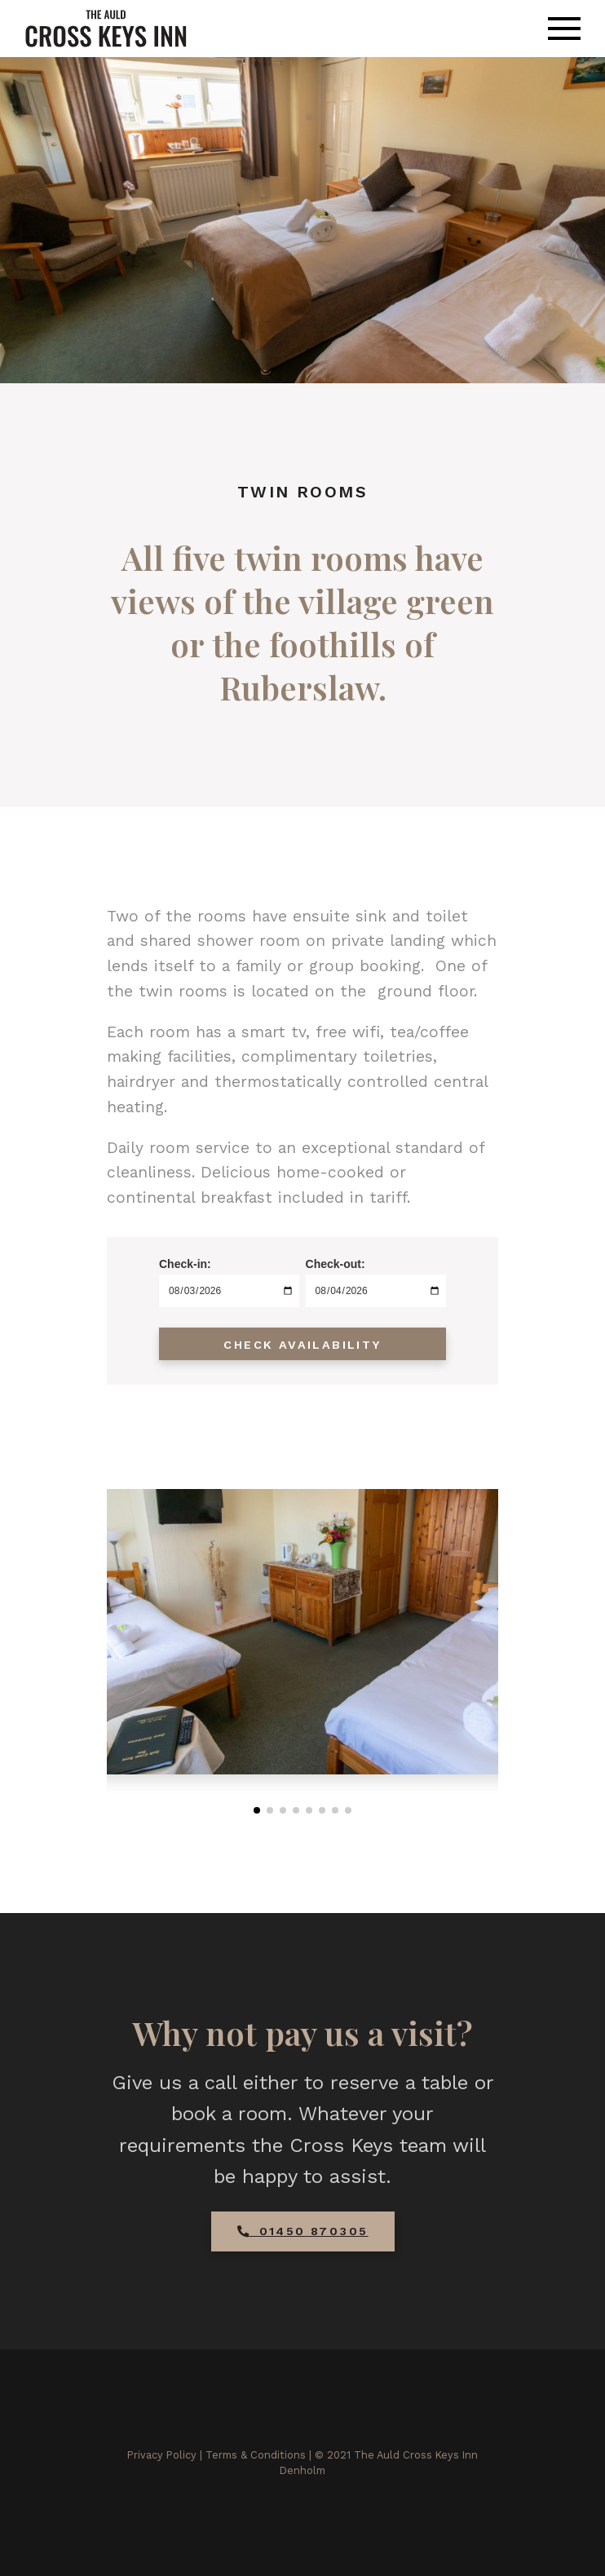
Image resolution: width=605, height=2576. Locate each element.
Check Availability (302, 1344)
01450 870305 (303, 2231)
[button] (257, 1810)
